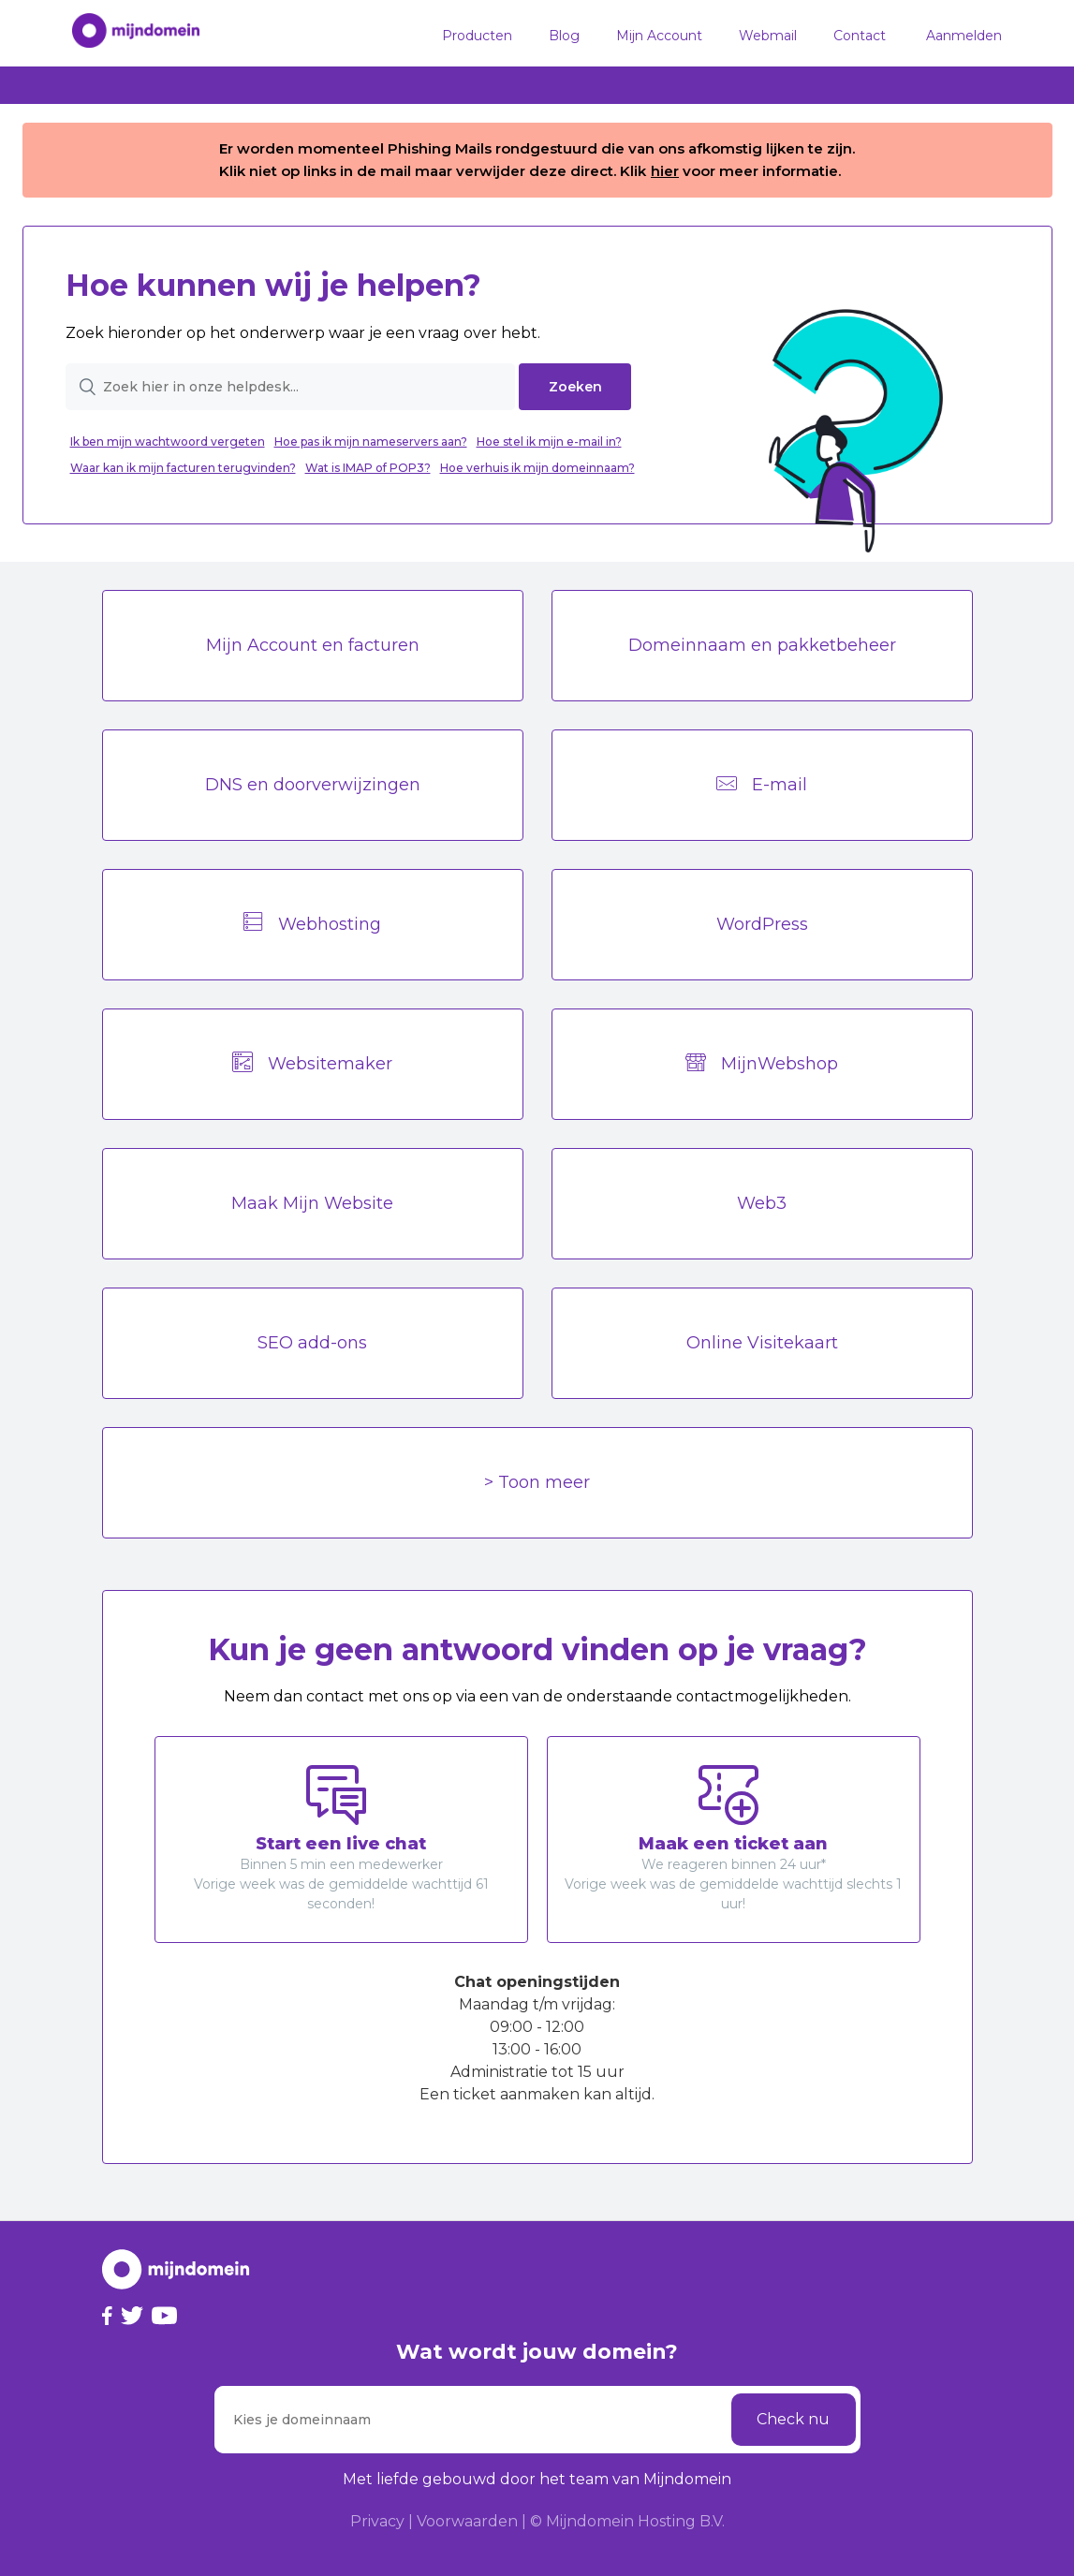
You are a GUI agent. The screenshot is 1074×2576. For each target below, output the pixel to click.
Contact (859, 35)
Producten (477, 35)
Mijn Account (659, 35)
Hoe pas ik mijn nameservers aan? (370, 441)
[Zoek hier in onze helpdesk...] (291, 386)
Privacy (377, 2521)
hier (665, 171)
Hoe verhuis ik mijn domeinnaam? (537, 468)
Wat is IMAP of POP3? (368, 468)
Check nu (793, 2419)
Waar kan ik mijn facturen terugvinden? (183, 468)
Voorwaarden (467, 2521)
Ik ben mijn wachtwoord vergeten (167, 441)
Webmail (768, 35)
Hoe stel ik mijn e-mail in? (549, 441)
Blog (564, 35)
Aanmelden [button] (964, 35)
